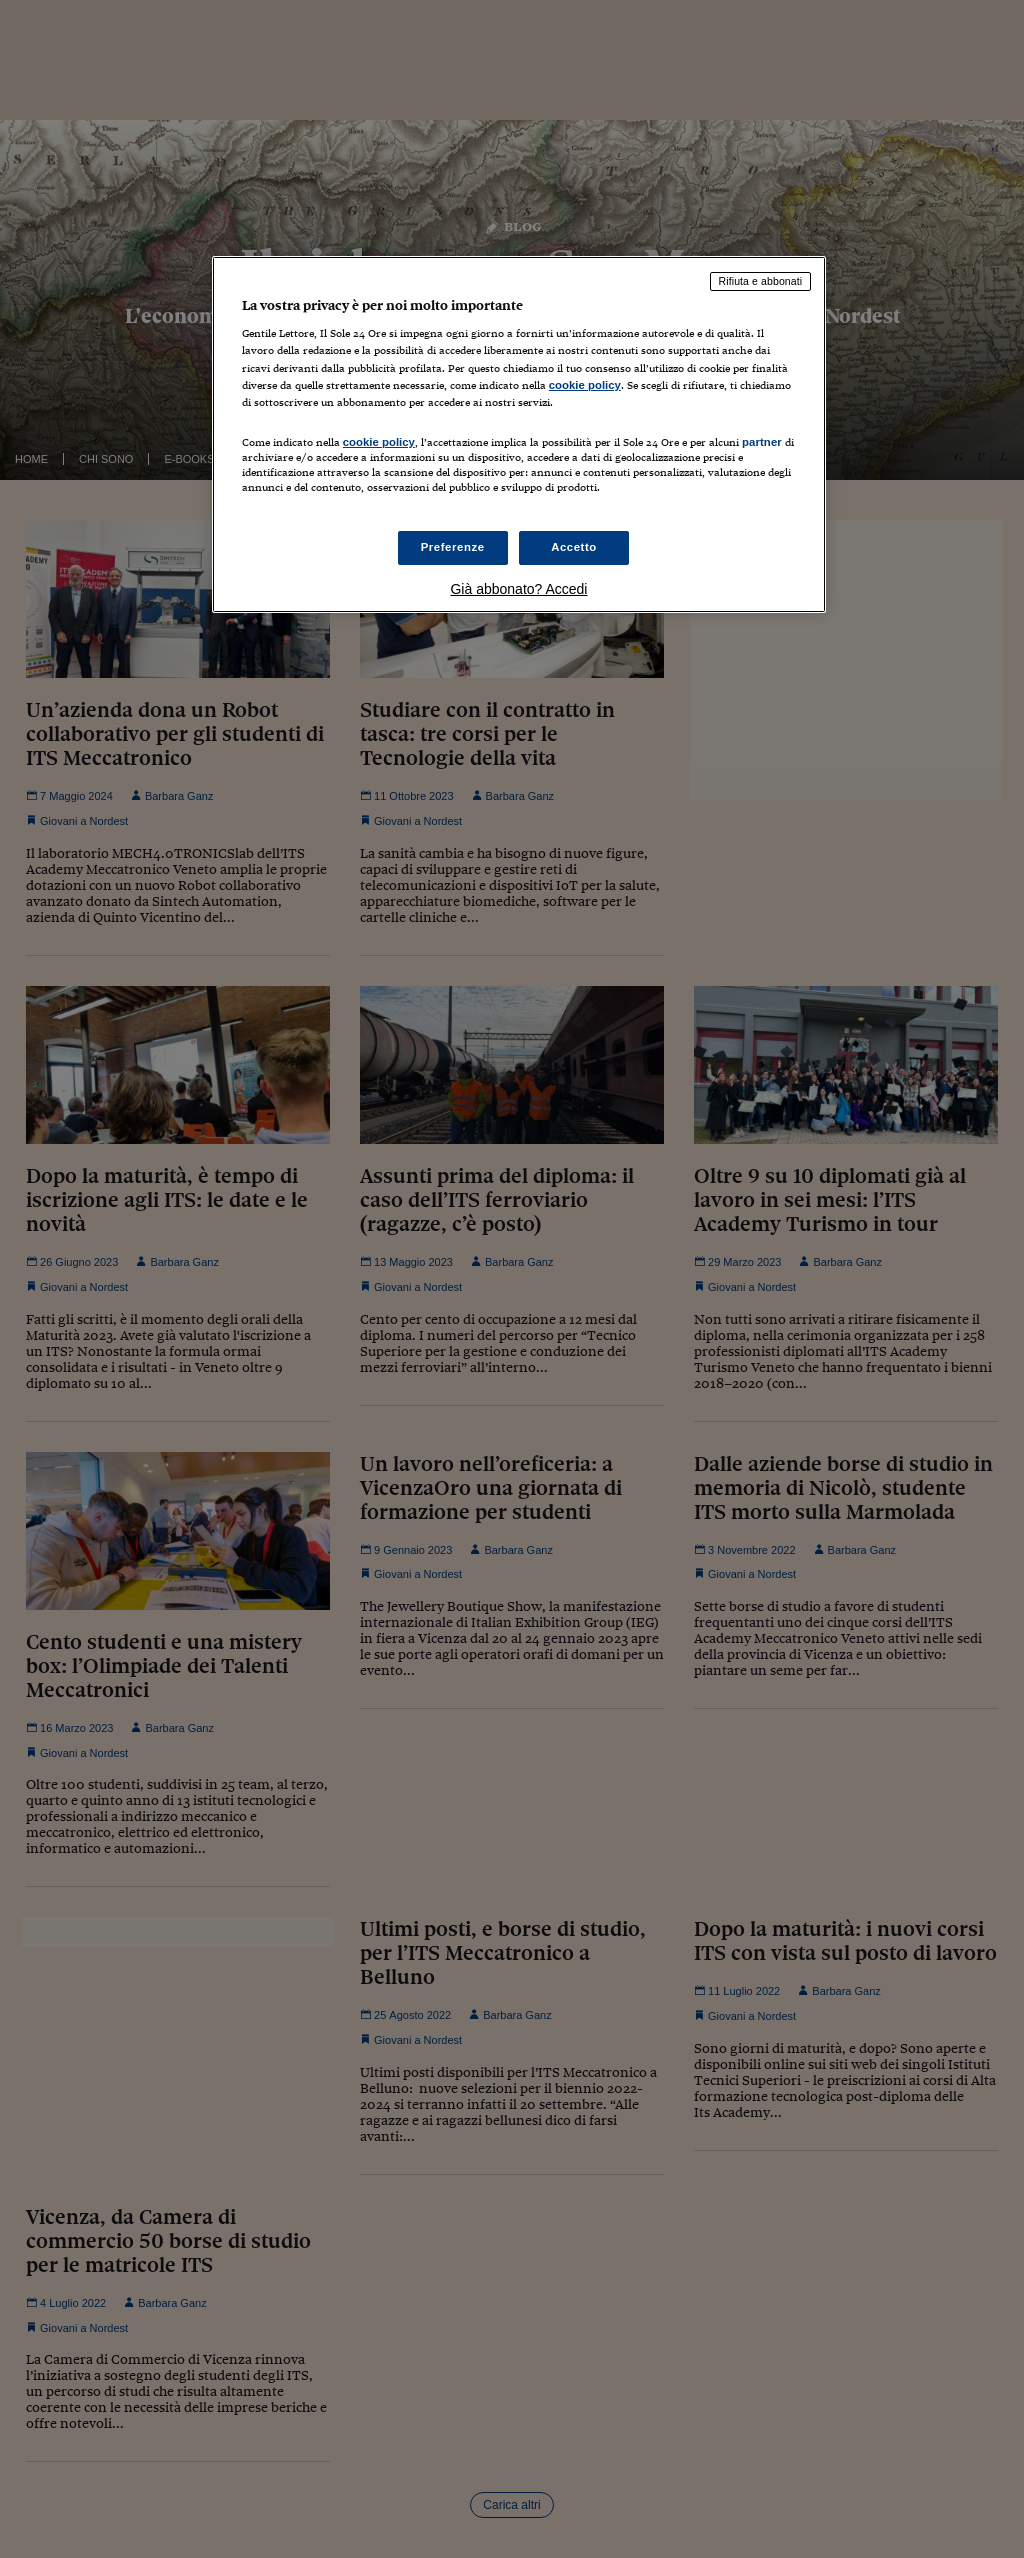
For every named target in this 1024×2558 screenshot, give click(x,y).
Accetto (574, 547)
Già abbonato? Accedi (518, 589)
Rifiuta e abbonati (761, 281)
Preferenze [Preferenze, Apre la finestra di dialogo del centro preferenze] (453, 547)
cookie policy (585, 385)
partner (762, 442)
